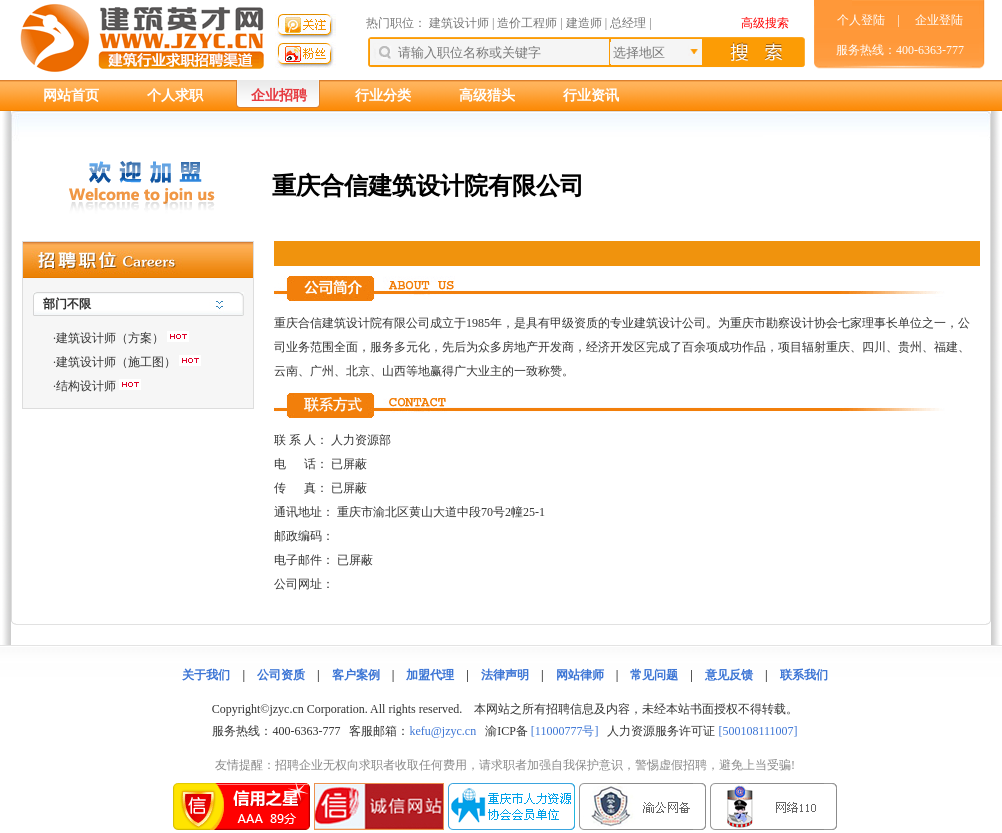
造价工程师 (527, 23)
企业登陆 (939, 20)
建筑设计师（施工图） (116, 362)
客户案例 (356, 675)
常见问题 (654, 675)
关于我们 (206, 675)
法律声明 (505, 675)
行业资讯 (591, 95)
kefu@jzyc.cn (442, 731)
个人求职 (175, 95)
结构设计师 (86, 386)
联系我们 (804, 675)
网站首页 (71, 95)
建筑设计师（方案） (110, 338)
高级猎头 (487, 95)
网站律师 (580, 675)
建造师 (584, 23)
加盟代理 (430, 675)
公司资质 (281, 675)
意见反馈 (729, 675)
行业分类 (383, 95)
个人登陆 (861, 20)
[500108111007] (757, 731)
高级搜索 (765, 23)
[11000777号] (565, 731)
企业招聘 (279, 95)
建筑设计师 (460, 23)
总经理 (628, 23)
